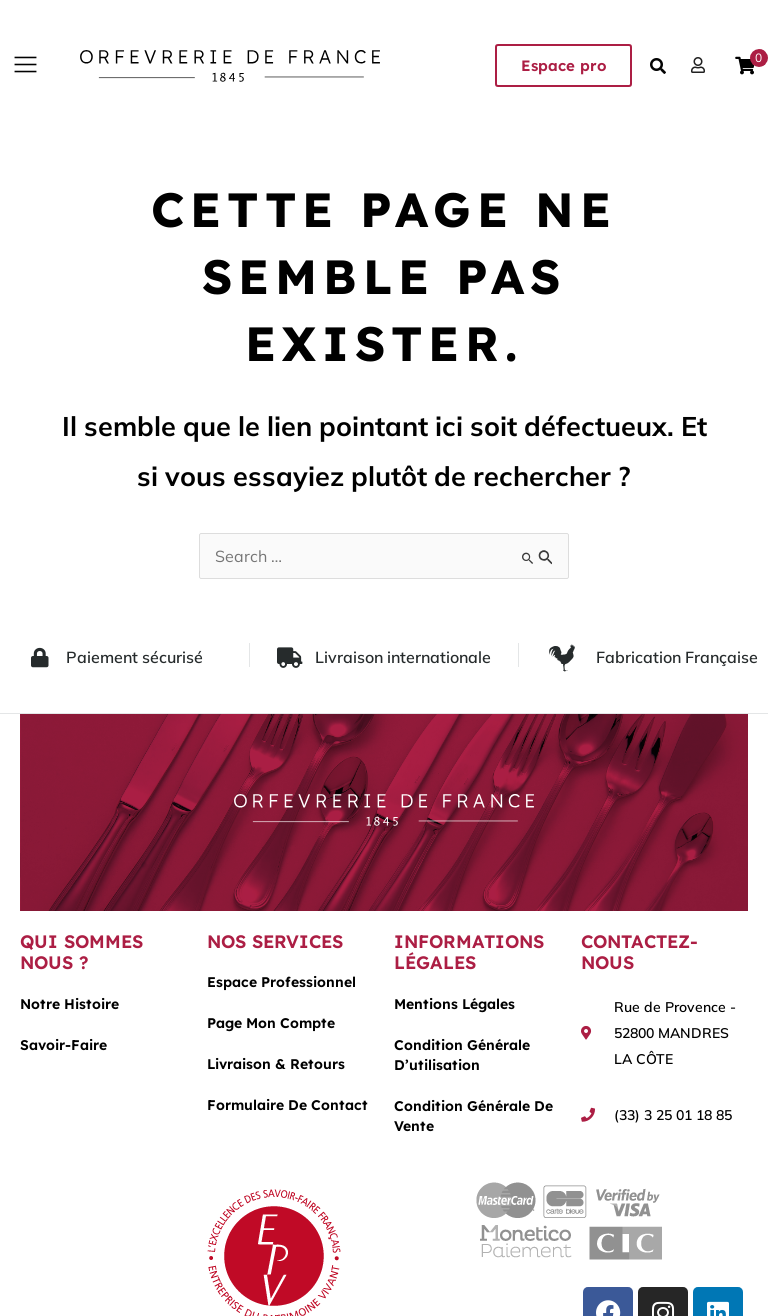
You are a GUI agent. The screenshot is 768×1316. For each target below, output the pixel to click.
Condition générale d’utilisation (462, 1055)
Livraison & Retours (276, 1064)
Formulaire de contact (287, 1105)
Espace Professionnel (281, 982)
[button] (25, 65)
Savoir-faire (63, 1045)
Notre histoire (69, 1004)
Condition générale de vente (473, 1116)
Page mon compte (271, 1023)
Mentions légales (454, 1004)
